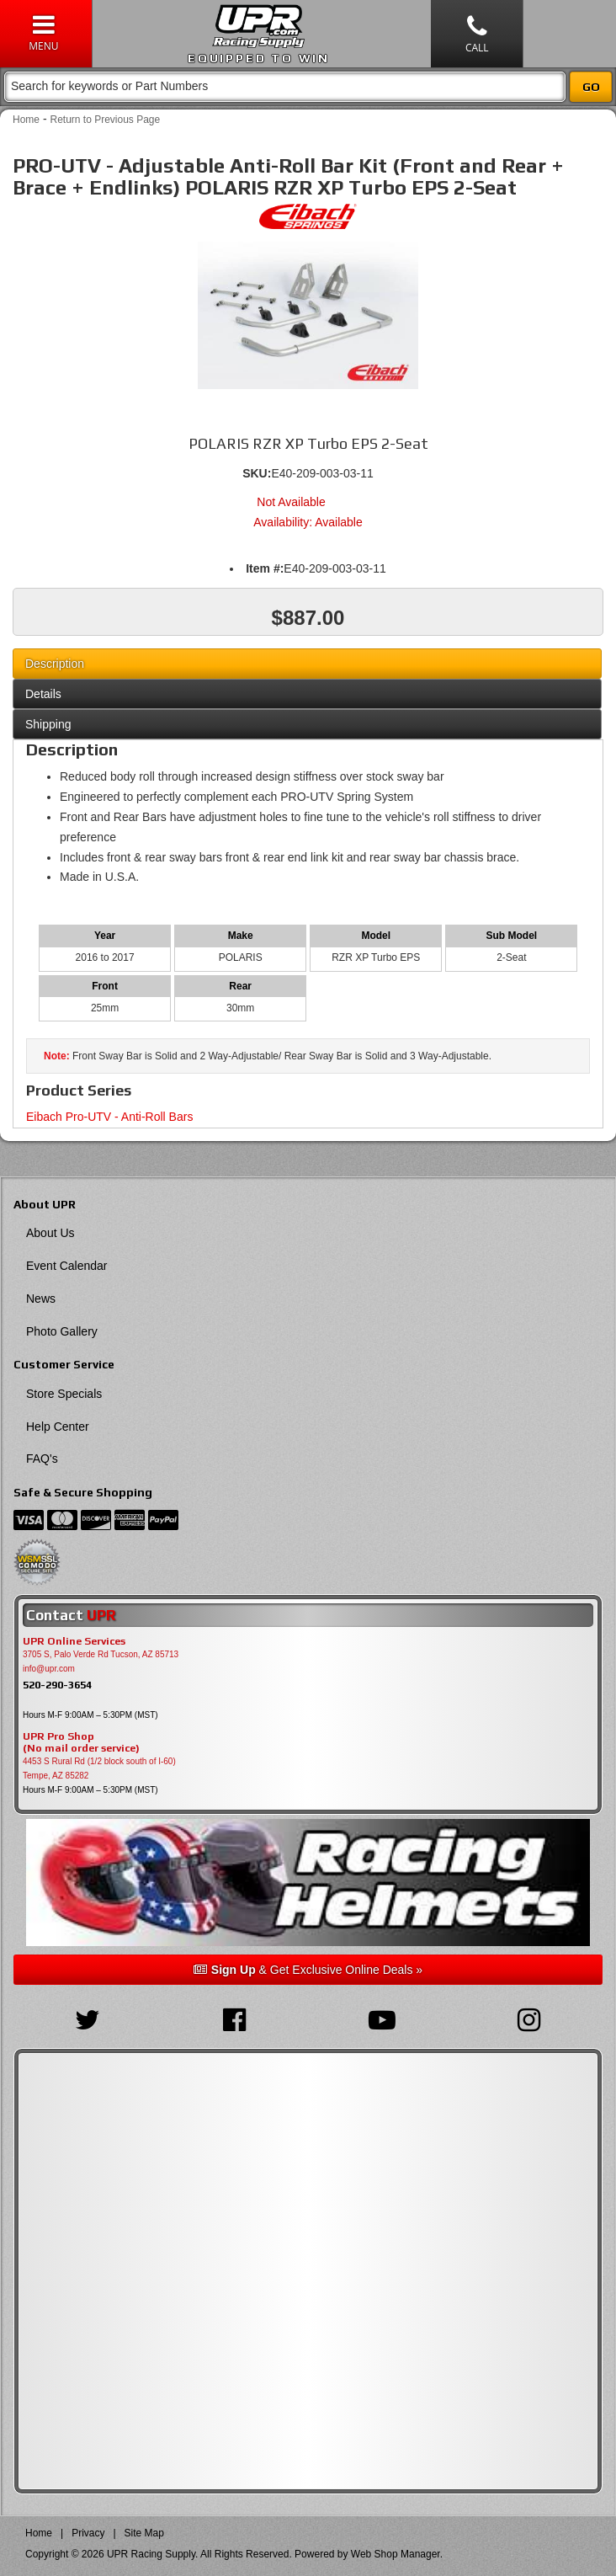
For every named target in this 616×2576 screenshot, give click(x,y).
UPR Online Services (74, 1641)
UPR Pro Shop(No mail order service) (81, 1742)
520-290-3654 (57, 1684)
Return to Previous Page (105, 119)
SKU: (256, 473)
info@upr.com (49, 1668)
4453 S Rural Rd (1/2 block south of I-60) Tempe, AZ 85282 (99, 1768)
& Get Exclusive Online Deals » (308, 1969)
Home (26, 119)
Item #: (265, 568)
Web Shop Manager (395, 2554)
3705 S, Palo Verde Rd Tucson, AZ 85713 (100, 1654)
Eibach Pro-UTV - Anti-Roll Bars (109, 1116)
